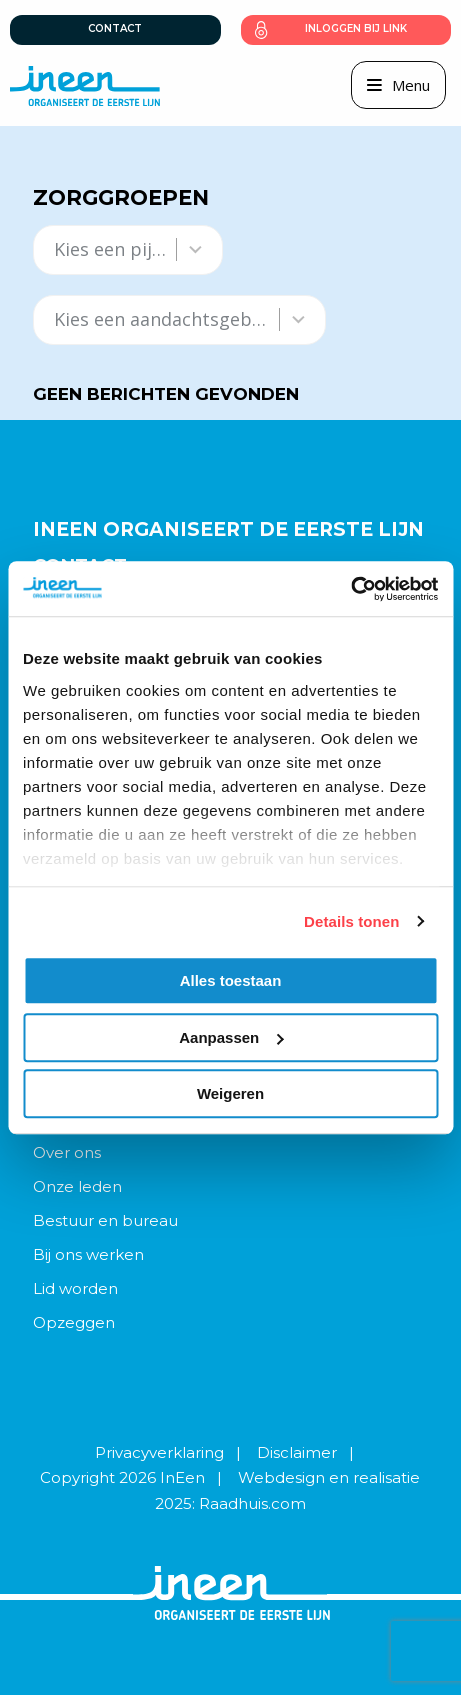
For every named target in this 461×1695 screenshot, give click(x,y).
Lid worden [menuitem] (75, 1288)
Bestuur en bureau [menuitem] (105, 1220)
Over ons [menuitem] (67, 1152)
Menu (411, 85)
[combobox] (110, 249)
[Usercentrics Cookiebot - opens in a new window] (350, 589)
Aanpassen (231, 1037)
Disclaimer (297, 1452)
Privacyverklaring (159, 1452)
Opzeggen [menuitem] (74, 1322)
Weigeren (230, 1093)
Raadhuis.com (252, 1503)
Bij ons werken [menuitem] (88, 1254)
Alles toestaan (231, 980)
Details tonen (351, 921)
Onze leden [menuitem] (77, 1186)
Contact (115, 28)
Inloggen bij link (356, 28)
